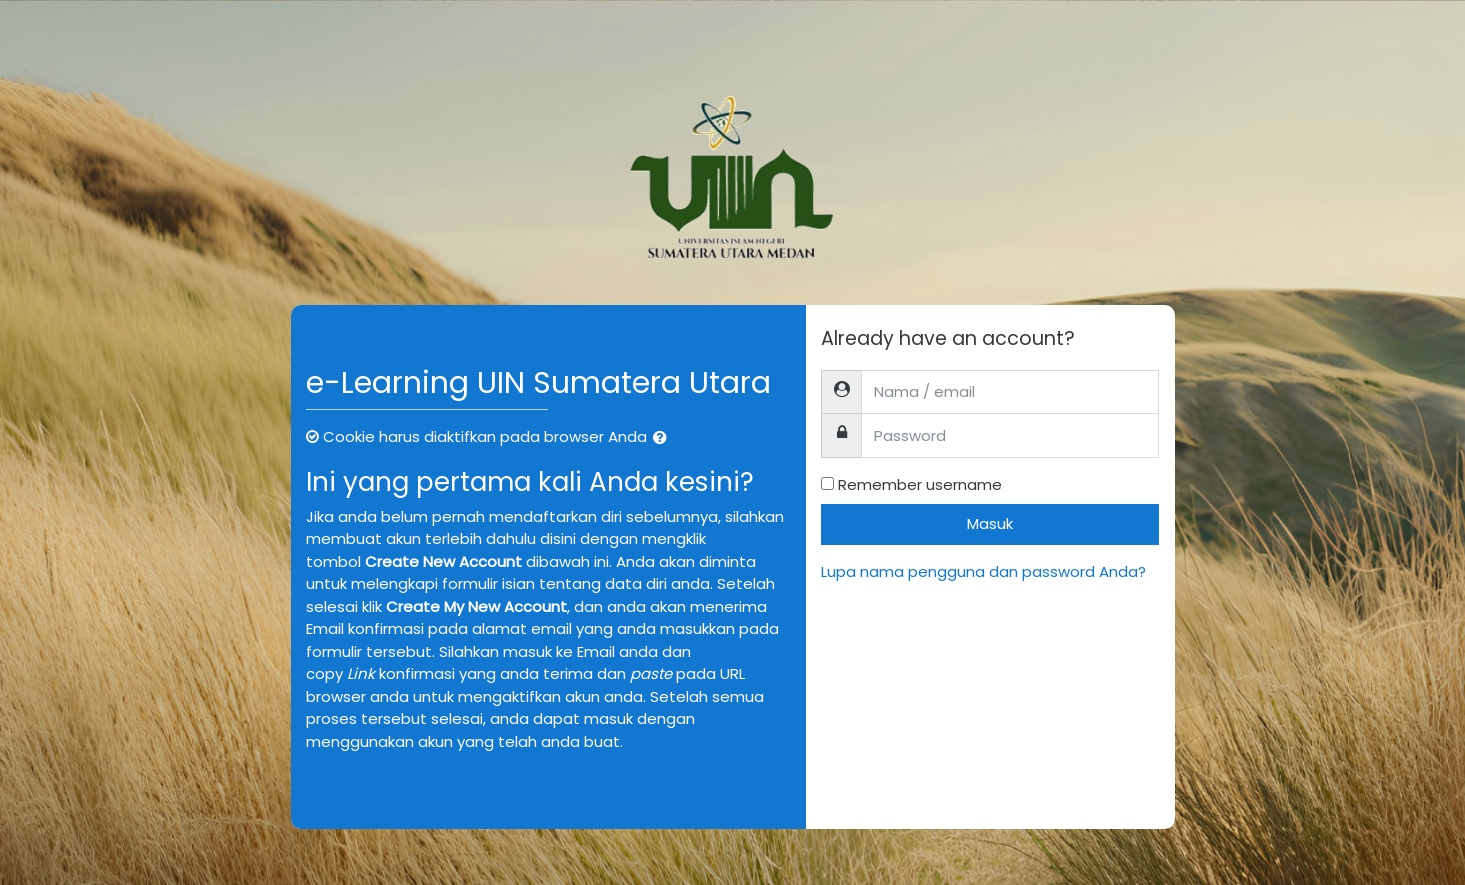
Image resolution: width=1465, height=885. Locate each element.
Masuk (990, 523)
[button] (664, 438)
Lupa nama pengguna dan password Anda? (983, 571)
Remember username (920, 484)
